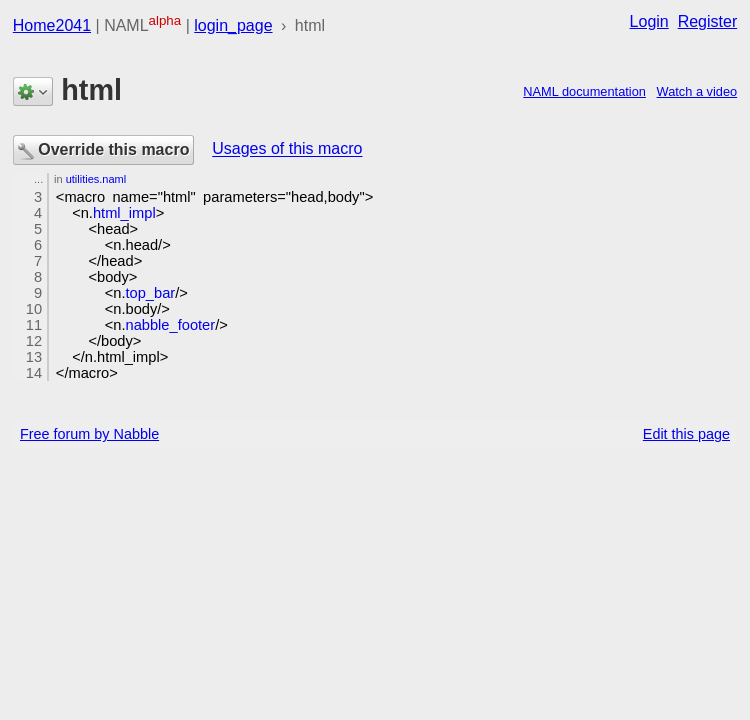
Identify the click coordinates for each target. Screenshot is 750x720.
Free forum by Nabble (89, 434)
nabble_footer (171, 325)
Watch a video (697, 91)
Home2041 (52, 25)
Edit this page (686, 434)
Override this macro (104, 151)
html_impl (124, 213)
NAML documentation (584, 91)
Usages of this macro (287, 149)
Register (708, 21)
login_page (233, 25)
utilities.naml (96, 179)
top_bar (151, 293)
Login (649, 21)
